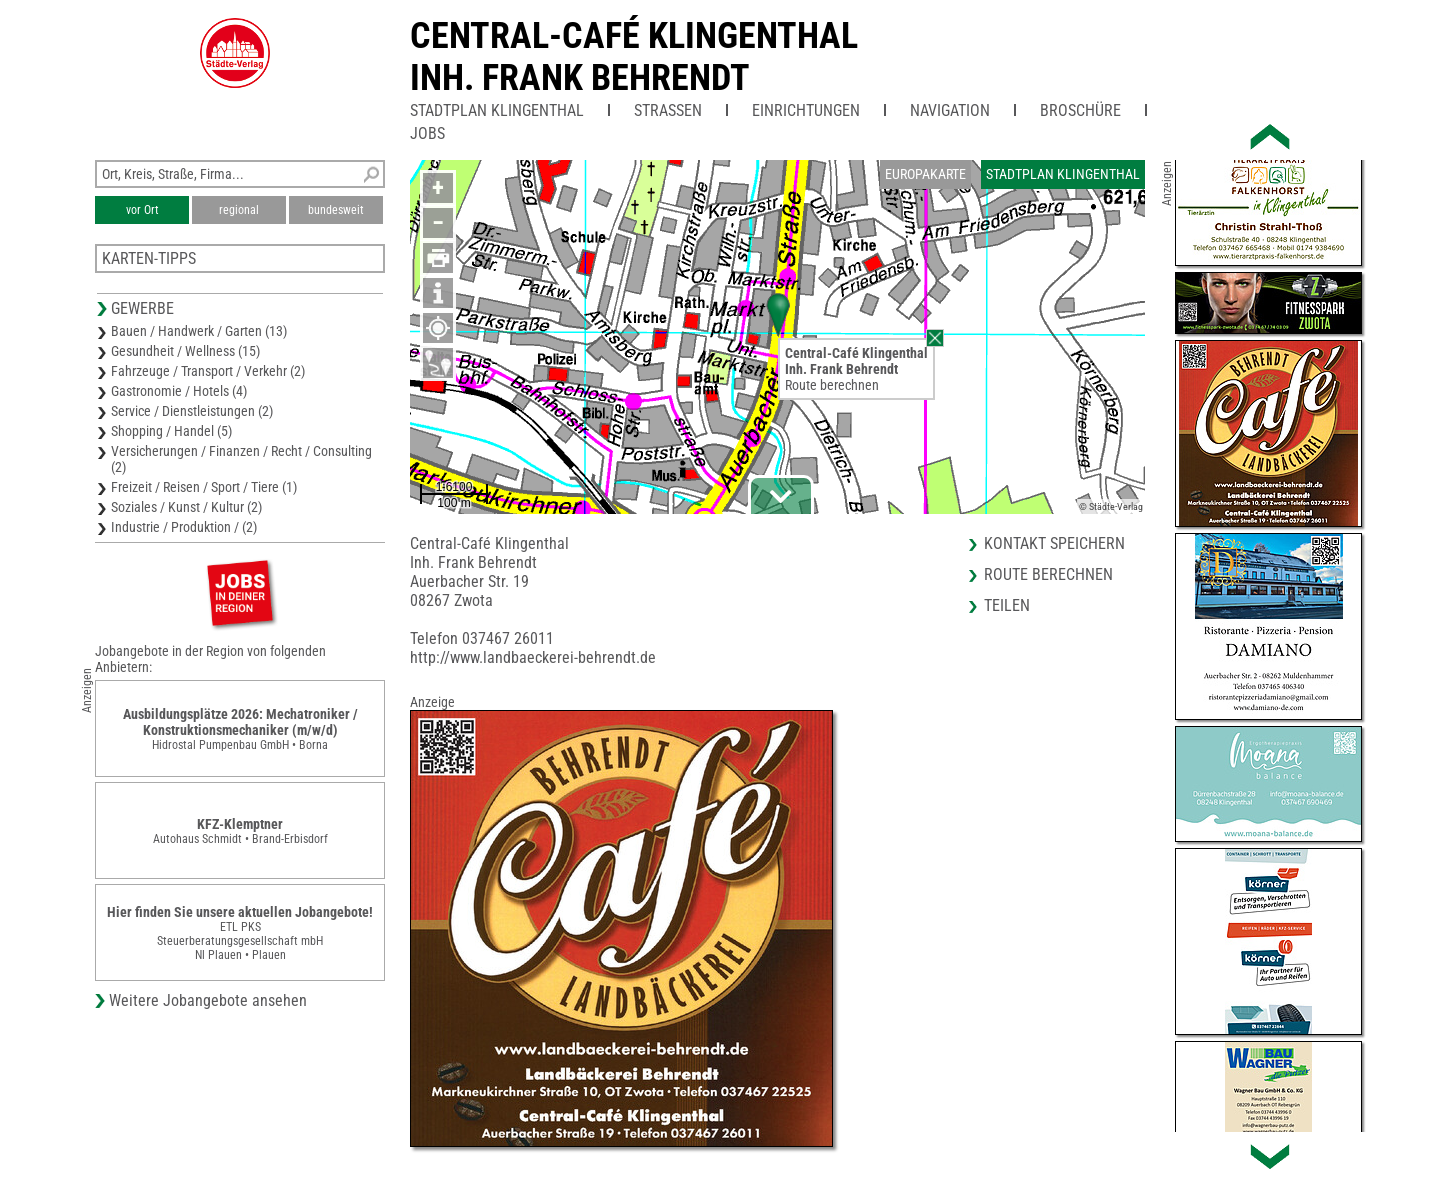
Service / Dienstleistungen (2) (192, 411)
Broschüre (1080, 110)
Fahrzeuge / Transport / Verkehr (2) (208, 371)
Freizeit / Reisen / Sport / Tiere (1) (204, 487)
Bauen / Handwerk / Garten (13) (199, 331)
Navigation (950, 110)
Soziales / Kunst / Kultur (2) (186, 507)
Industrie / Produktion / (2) (184, 527)
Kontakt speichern (1054, 543)
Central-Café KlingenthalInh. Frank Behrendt (634, 57)
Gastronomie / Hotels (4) (179, 391)
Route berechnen (832, 385)
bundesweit (336, 210)
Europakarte (925, 174)
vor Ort (142, 210)
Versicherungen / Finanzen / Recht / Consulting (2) (241, 459)
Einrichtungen (806, 110)
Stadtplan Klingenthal (497, 110)
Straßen (668, 110)
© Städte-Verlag (1111, 506)
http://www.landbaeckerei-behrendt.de (533, 657)
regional (239, 210)
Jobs (427, 133)
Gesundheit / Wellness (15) (185, 351)
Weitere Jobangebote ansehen (208, 1000)
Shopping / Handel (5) (171, 431)
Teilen (1007, 605)
